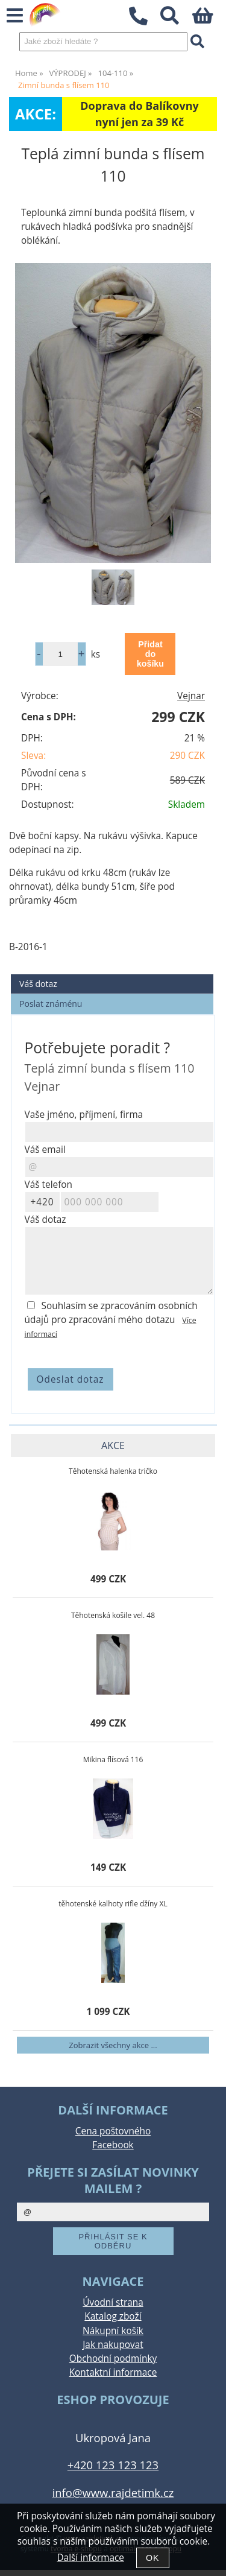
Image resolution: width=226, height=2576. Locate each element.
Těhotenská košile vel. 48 (113, 1615)
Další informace (90, 2557)
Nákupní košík (113, 2330)
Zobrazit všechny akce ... (113, 2045)
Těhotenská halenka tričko (113, 1471)
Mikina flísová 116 (113, 1759)
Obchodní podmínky (113, 2358)
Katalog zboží (112, 2316)
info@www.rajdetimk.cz (113, 2492)
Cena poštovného (113, 2131)
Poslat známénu (50, 1003)
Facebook (112, 2145)
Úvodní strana (113, 2302)
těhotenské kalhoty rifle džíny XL (112, 1904)
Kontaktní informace (113, 2372)
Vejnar (191, 696)
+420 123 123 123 (113, 2464)
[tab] (112, 974)
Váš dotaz (38, 983)
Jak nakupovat (113, 2344)
